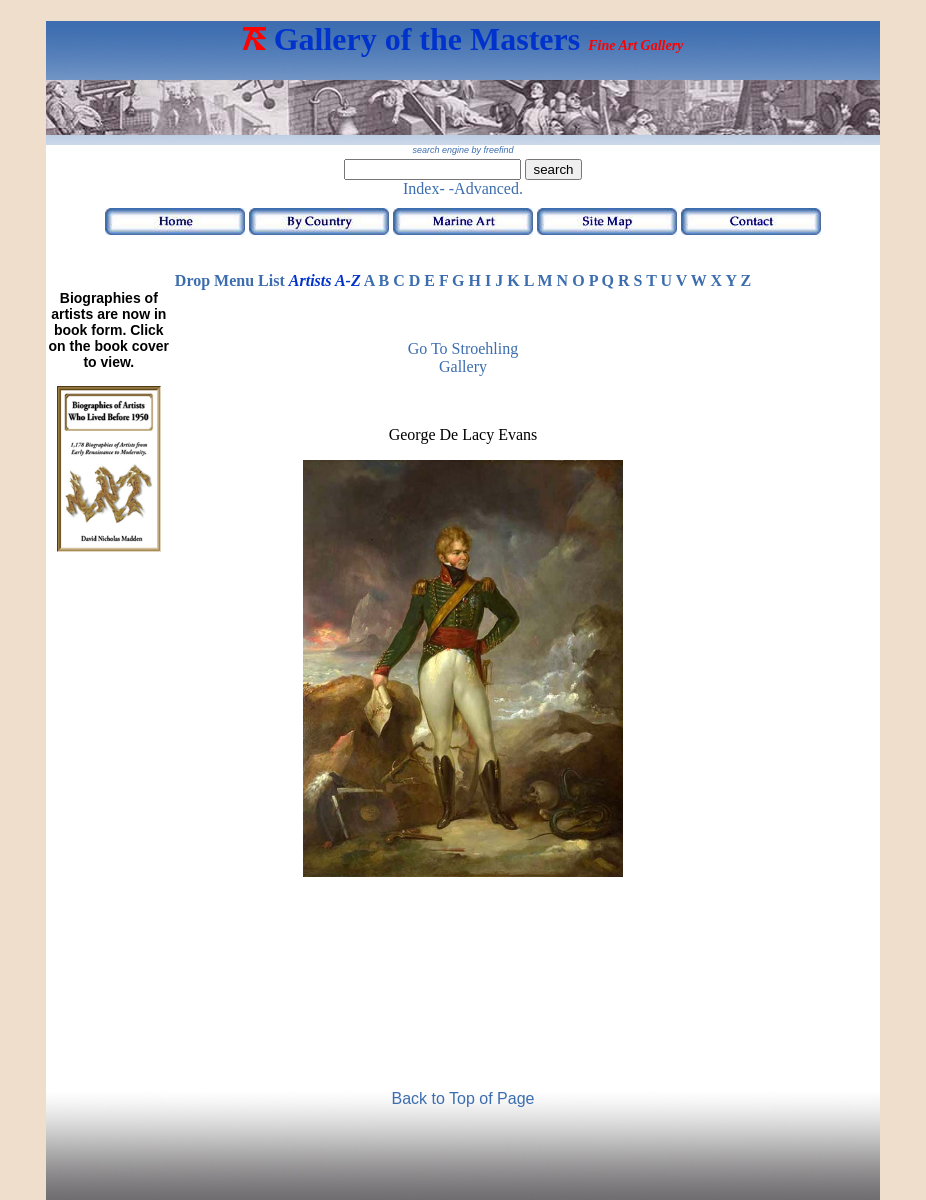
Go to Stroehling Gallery (463, 357)
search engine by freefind (462, 150)
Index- (424, 188)
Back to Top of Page (463, 1098)
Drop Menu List (230, 280)
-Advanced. (486, 188)
